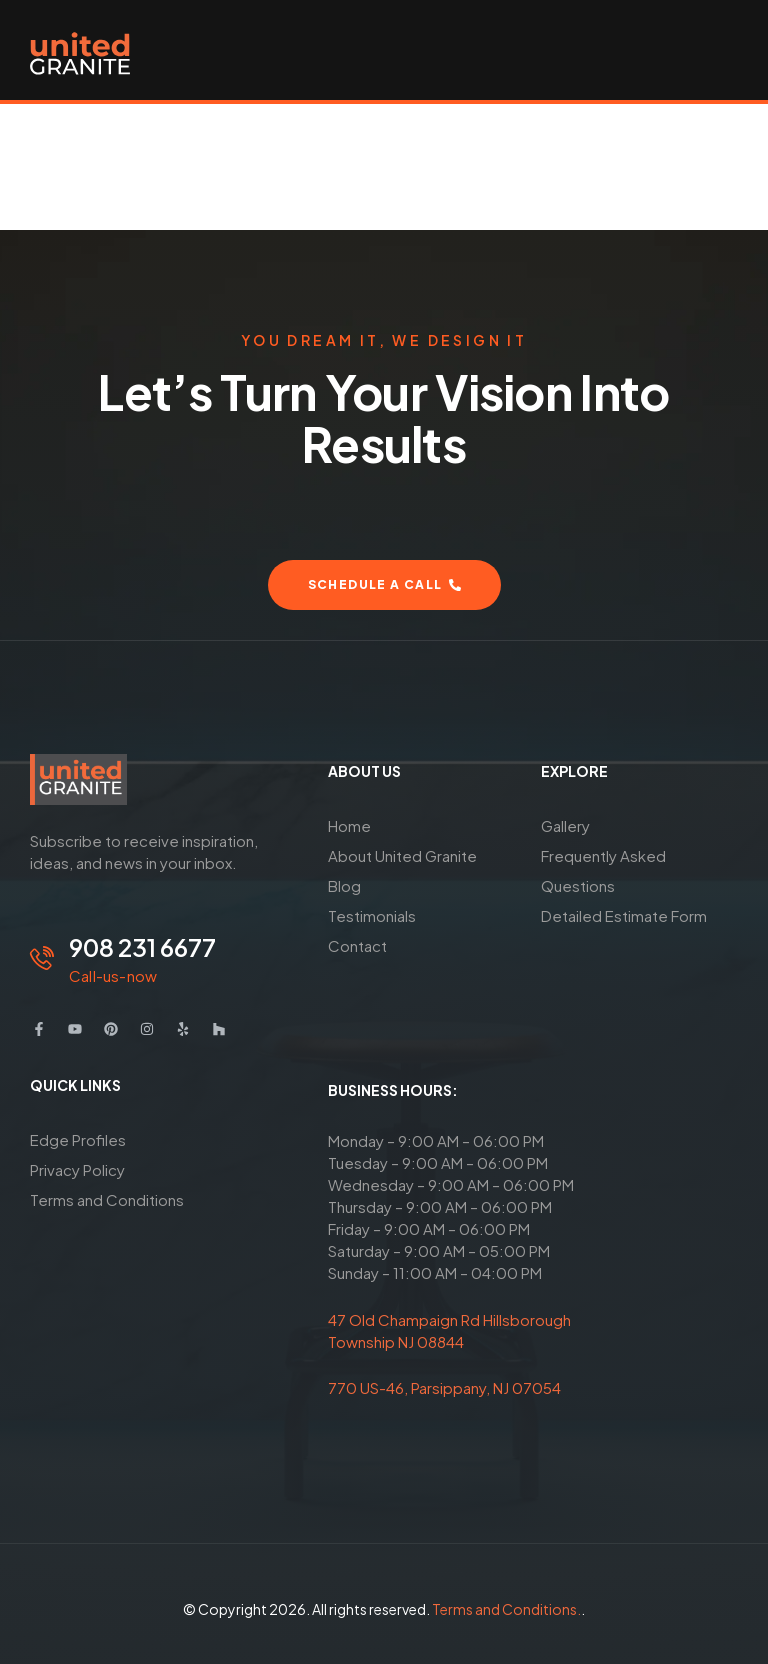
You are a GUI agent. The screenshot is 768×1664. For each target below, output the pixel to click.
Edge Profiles (78, 1139)
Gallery (565, 825)
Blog (344, 885)
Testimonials (372, 915)
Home (349, 825)
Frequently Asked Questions (603, 870)
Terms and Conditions (107, 1199)
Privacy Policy (77, 1169)
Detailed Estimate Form (624, 915)
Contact (357, 945)
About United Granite (402, 855)
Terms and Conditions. (506, 1609)
